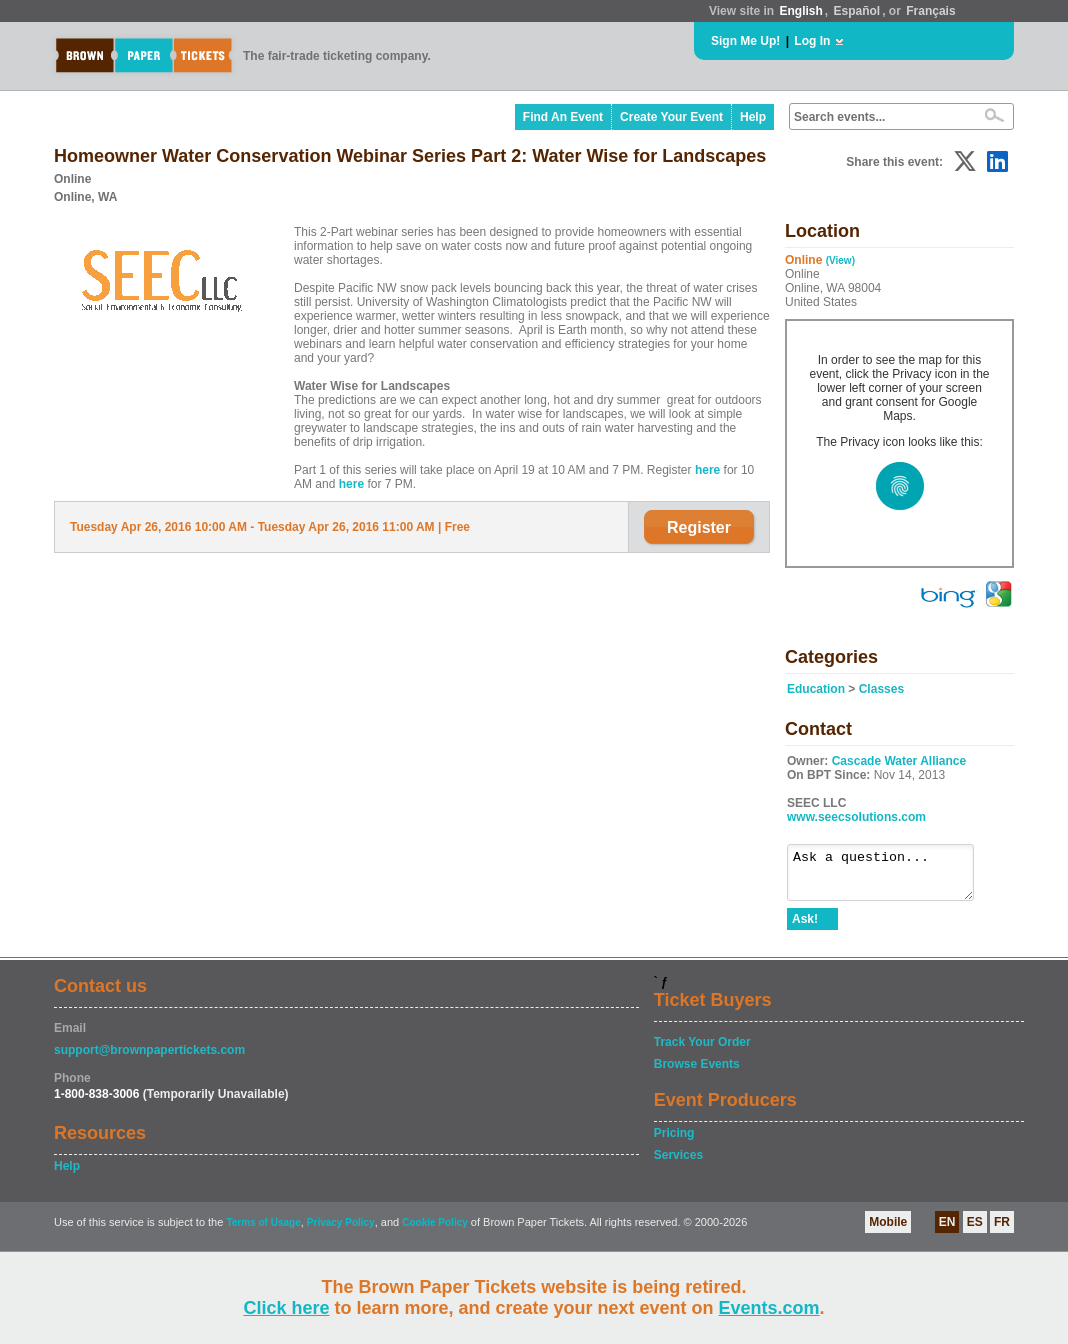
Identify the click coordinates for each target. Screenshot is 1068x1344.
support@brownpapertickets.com (149, 1059)
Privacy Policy (341, 1231)
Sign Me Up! (745, 41)
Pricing (674, 1142)
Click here (286, 1308)
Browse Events (697, 1073)
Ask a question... (890, 877)
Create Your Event (671, 117)
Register (699, 527)
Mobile (888, 1231)
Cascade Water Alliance (899, 761)
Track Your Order (702, 1051)
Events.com (769, 1308)
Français (930, 11)
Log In (812, 41)
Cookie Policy (435, 1231)
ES (975, 1231)
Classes (881, 689)
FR (1002, 1231)
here (707, 470)
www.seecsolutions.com (856, 817)
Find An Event (563, 117)
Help (753, 117)
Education (816, 689)
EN (947, 1231)
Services (678, 1164)
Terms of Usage (263, 1231)
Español (857, 11)
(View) (840, 260)
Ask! (805, 928)
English (800, 11)
